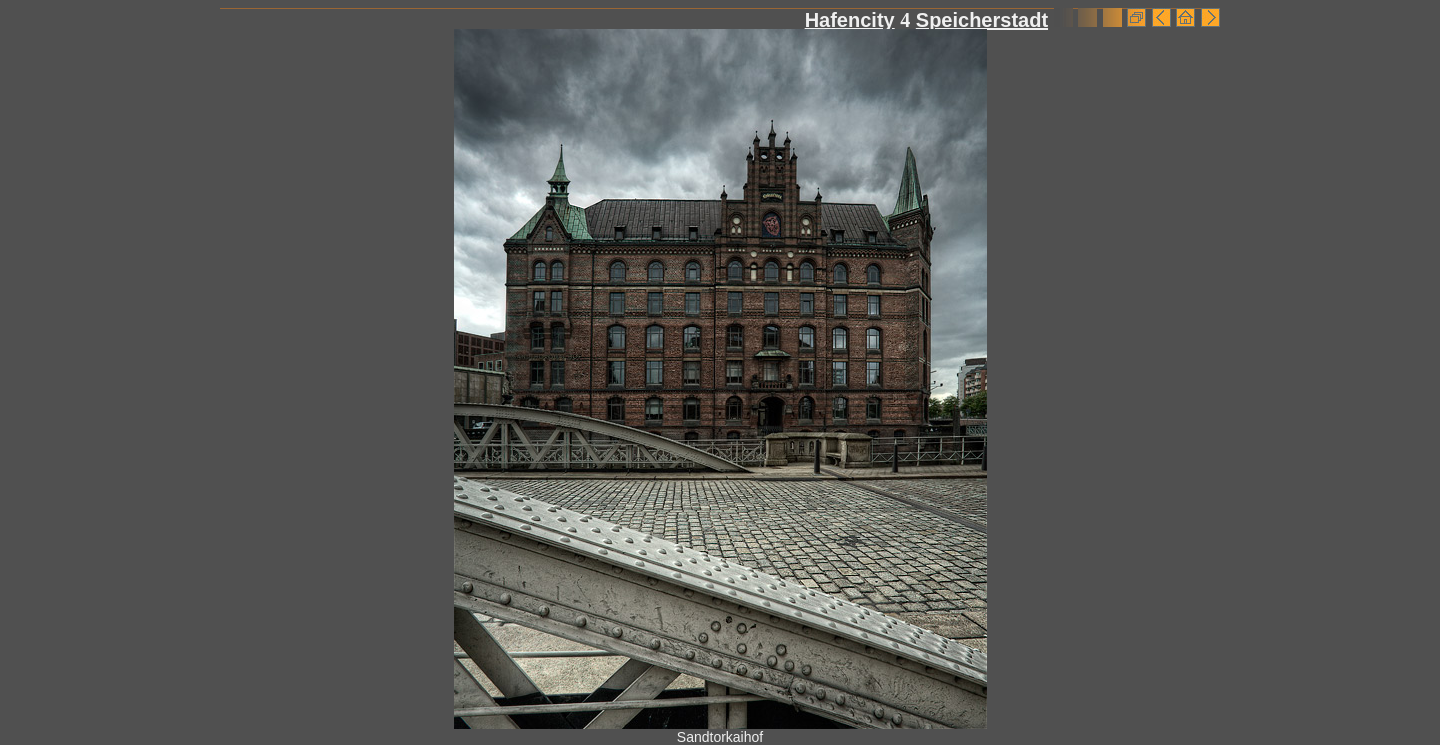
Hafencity (850, 20)
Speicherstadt (982, 20)
